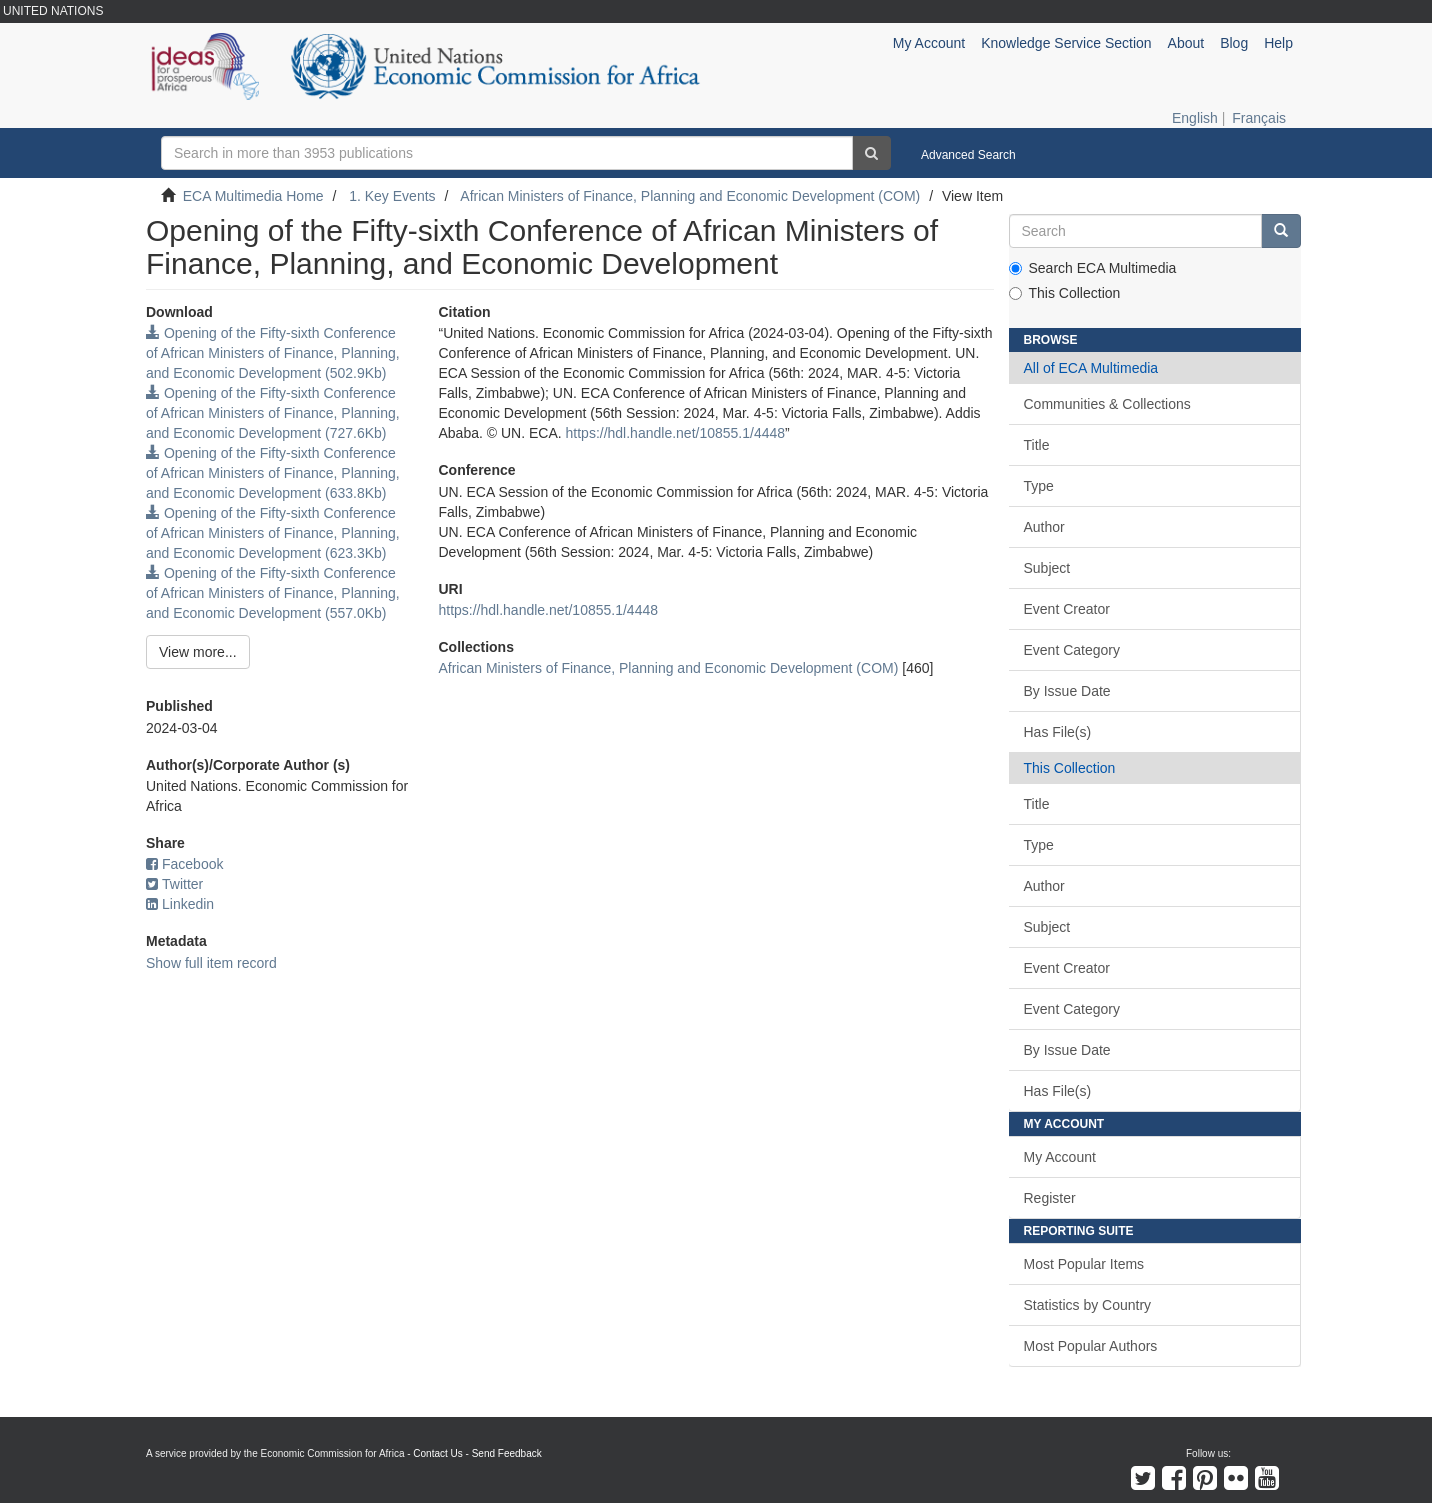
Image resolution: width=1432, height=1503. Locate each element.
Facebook (184, 864)
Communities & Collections (1107, 404)
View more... (198, 652)
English (1195, 118)
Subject (1047, 568)
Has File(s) (1058, 732)
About (1186, 43)
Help (1278, 43)
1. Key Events (392, 196)
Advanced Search (968, 155)
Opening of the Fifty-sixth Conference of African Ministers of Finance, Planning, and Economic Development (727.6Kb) (273, 413)
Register (1050, 1198)
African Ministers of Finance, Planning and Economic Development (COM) (690, 196)
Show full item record (211, 963)
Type (1039, 486)
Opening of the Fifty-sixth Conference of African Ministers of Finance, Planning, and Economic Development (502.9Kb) (273, 353)
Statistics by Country (1088, 1305)
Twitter (174, 884)
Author (1044, 527)
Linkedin (180, 904)
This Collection (1065, 293)
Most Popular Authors (1091, 1346)
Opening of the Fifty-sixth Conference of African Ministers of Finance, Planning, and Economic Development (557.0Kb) (273, 593)
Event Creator (1067, 609)
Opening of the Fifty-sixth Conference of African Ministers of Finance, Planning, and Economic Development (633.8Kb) (273, 473)
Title (1037, 445)
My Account (1060, 1157)
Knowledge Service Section (1066, 43)
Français (1259, 118)
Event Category (1072, 650)
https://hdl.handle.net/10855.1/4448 (676, 433)
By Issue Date (1067, 691)
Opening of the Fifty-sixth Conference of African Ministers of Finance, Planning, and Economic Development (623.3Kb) (273, 533)
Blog (1234, 43)
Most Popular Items (1084, 1264)
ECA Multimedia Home (253, 196)
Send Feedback (507, 1453)
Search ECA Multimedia (1093, 268)
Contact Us (437, 1453)
